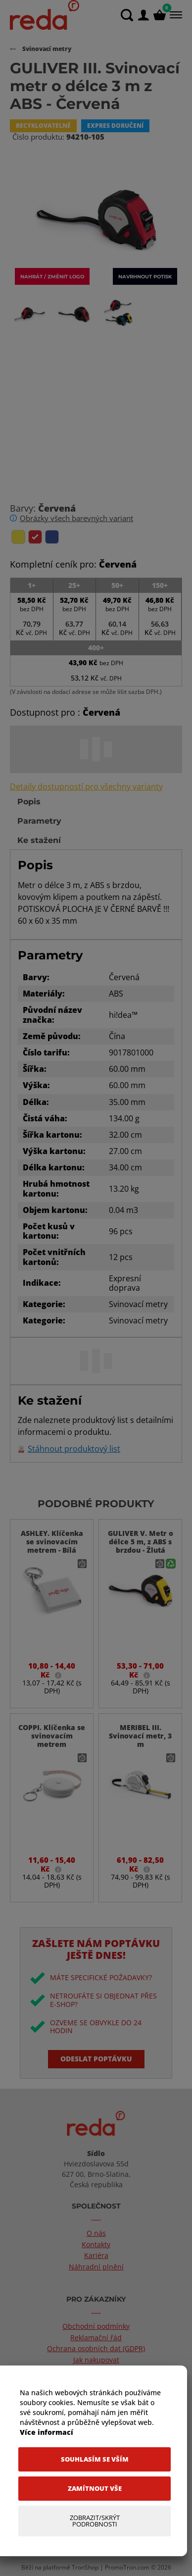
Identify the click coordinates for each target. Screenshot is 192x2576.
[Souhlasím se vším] (94, 2459)
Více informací (46, 2432)
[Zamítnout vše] (94, 2488)
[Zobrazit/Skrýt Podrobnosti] (94, 2521)
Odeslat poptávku (96, 2058)
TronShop (85, 2567)
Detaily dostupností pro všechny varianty (86, 786)
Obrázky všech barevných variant (76, 518)
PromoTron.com (127, 2567)
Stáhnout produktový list (74, 1449)
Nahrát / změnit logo (52, 276)
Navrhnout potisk (145, 276)
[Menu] (175, 14)
